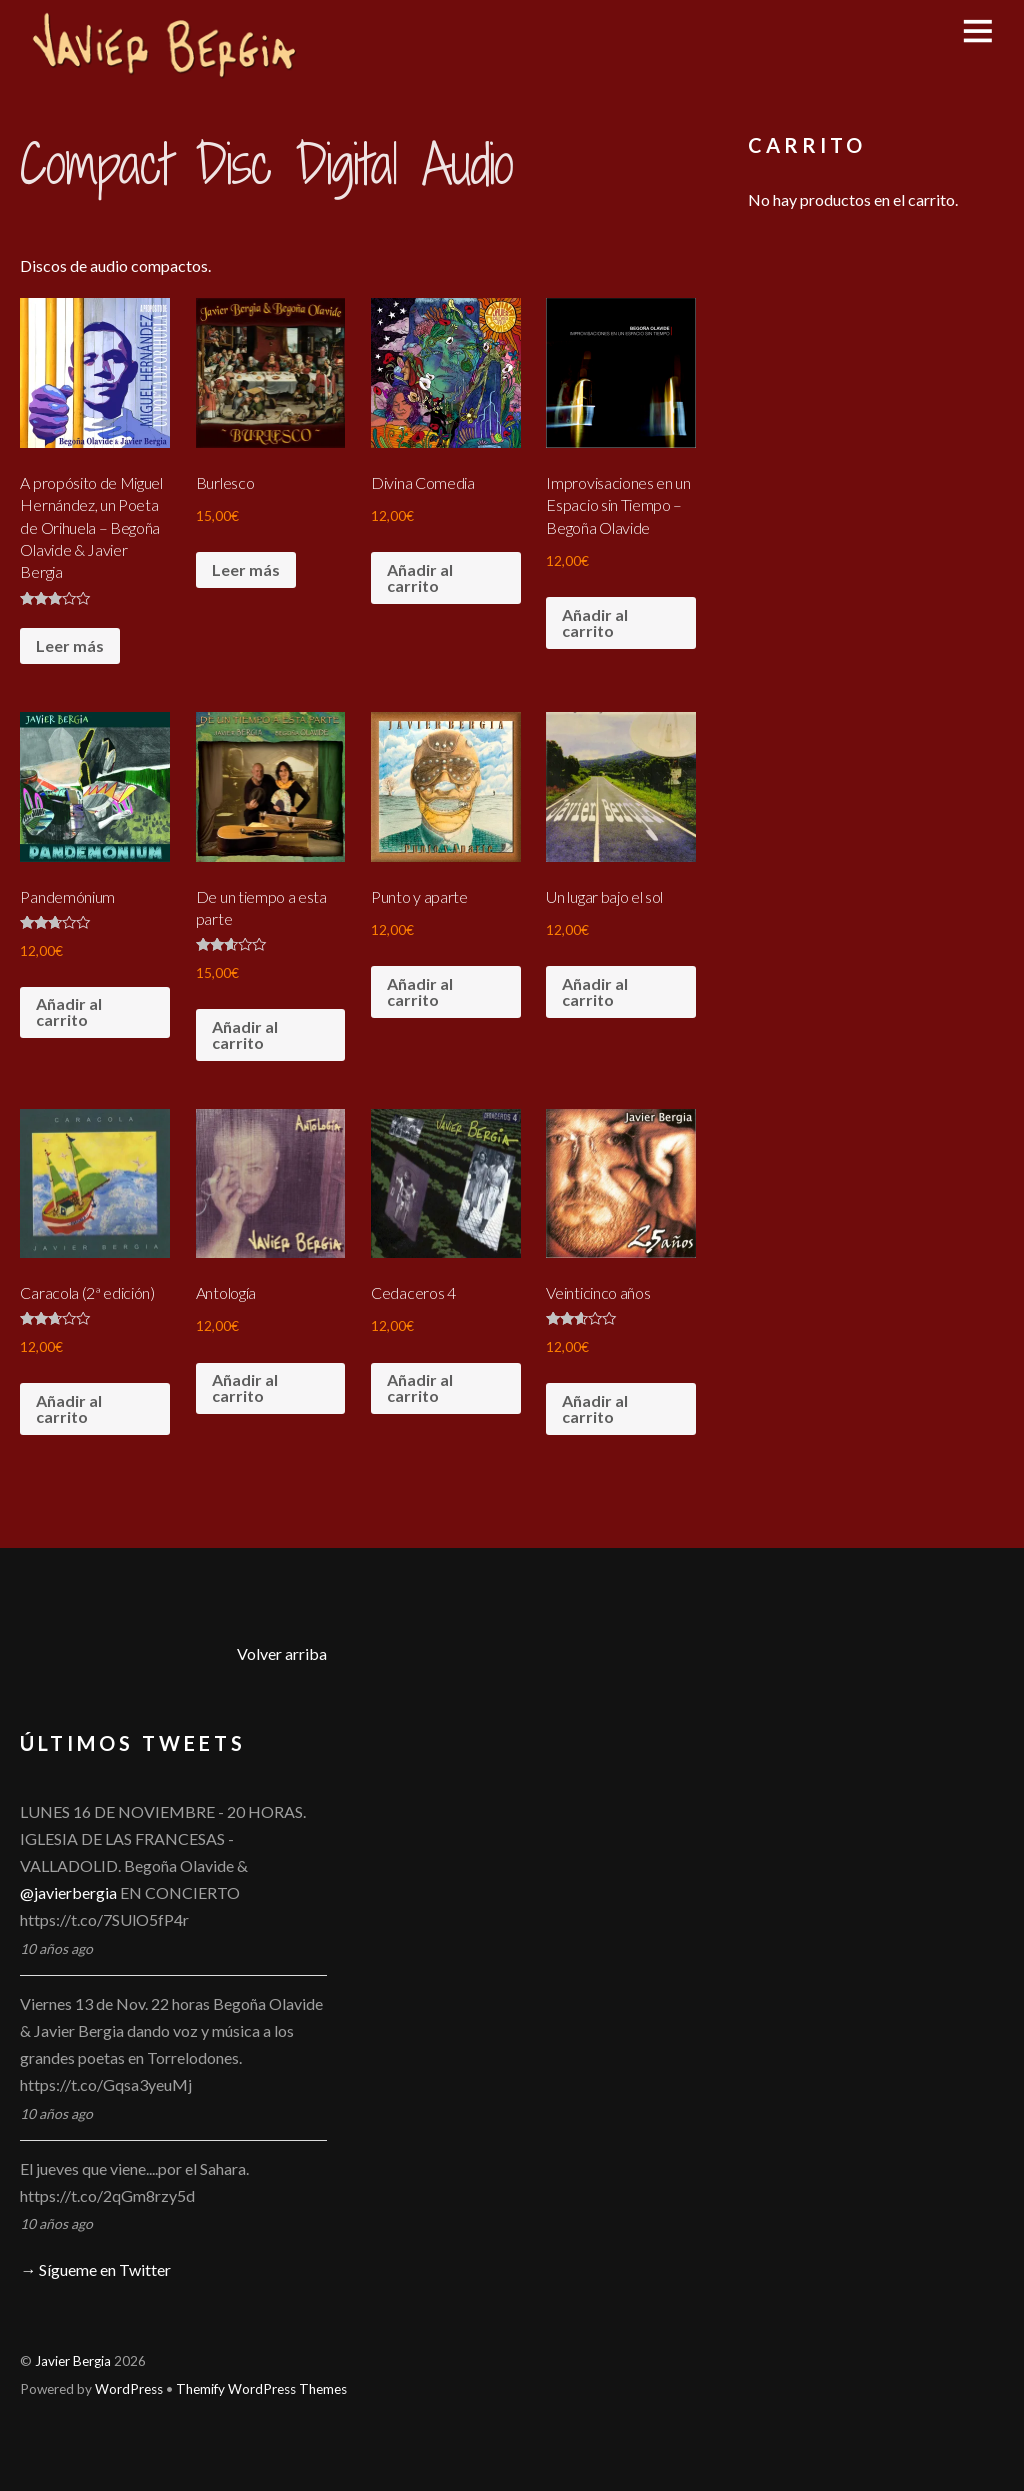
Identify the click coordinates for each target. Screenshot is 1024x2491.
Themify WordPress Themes (261, 2389)
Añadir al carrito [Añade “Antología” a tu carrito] (245, 1387)
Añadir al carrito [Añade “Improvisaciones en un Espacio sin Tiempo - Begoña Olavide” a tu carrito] (595, 622)
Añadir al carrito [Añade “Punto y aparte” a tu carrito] (420, 991)
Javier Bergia (73, 2361)
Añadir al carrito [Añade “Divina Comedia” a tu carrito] (420, 577)
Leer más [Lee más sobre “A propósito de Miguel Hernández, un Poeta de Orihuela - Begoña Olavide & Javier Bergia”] (70, 645)
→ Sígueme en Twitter (95, 2269)
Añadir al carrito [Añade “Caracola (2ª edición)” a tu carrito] (69, 1408)
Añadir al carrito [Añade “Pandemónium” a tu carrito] (69, 1011)
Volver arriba (282, 1653)
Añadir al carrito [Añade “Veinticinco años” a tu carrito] (595, 1408)
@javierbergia (68, 1892)
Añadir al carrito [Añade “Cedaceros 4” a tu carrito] (420, 1387)
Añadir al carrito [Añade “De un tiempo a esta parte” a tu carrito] (245, 1034)
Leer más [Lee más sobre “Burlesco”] (246, 569)
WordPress (129, 2389)
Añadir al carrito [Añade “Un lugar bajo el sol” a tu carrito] (595, 991)
